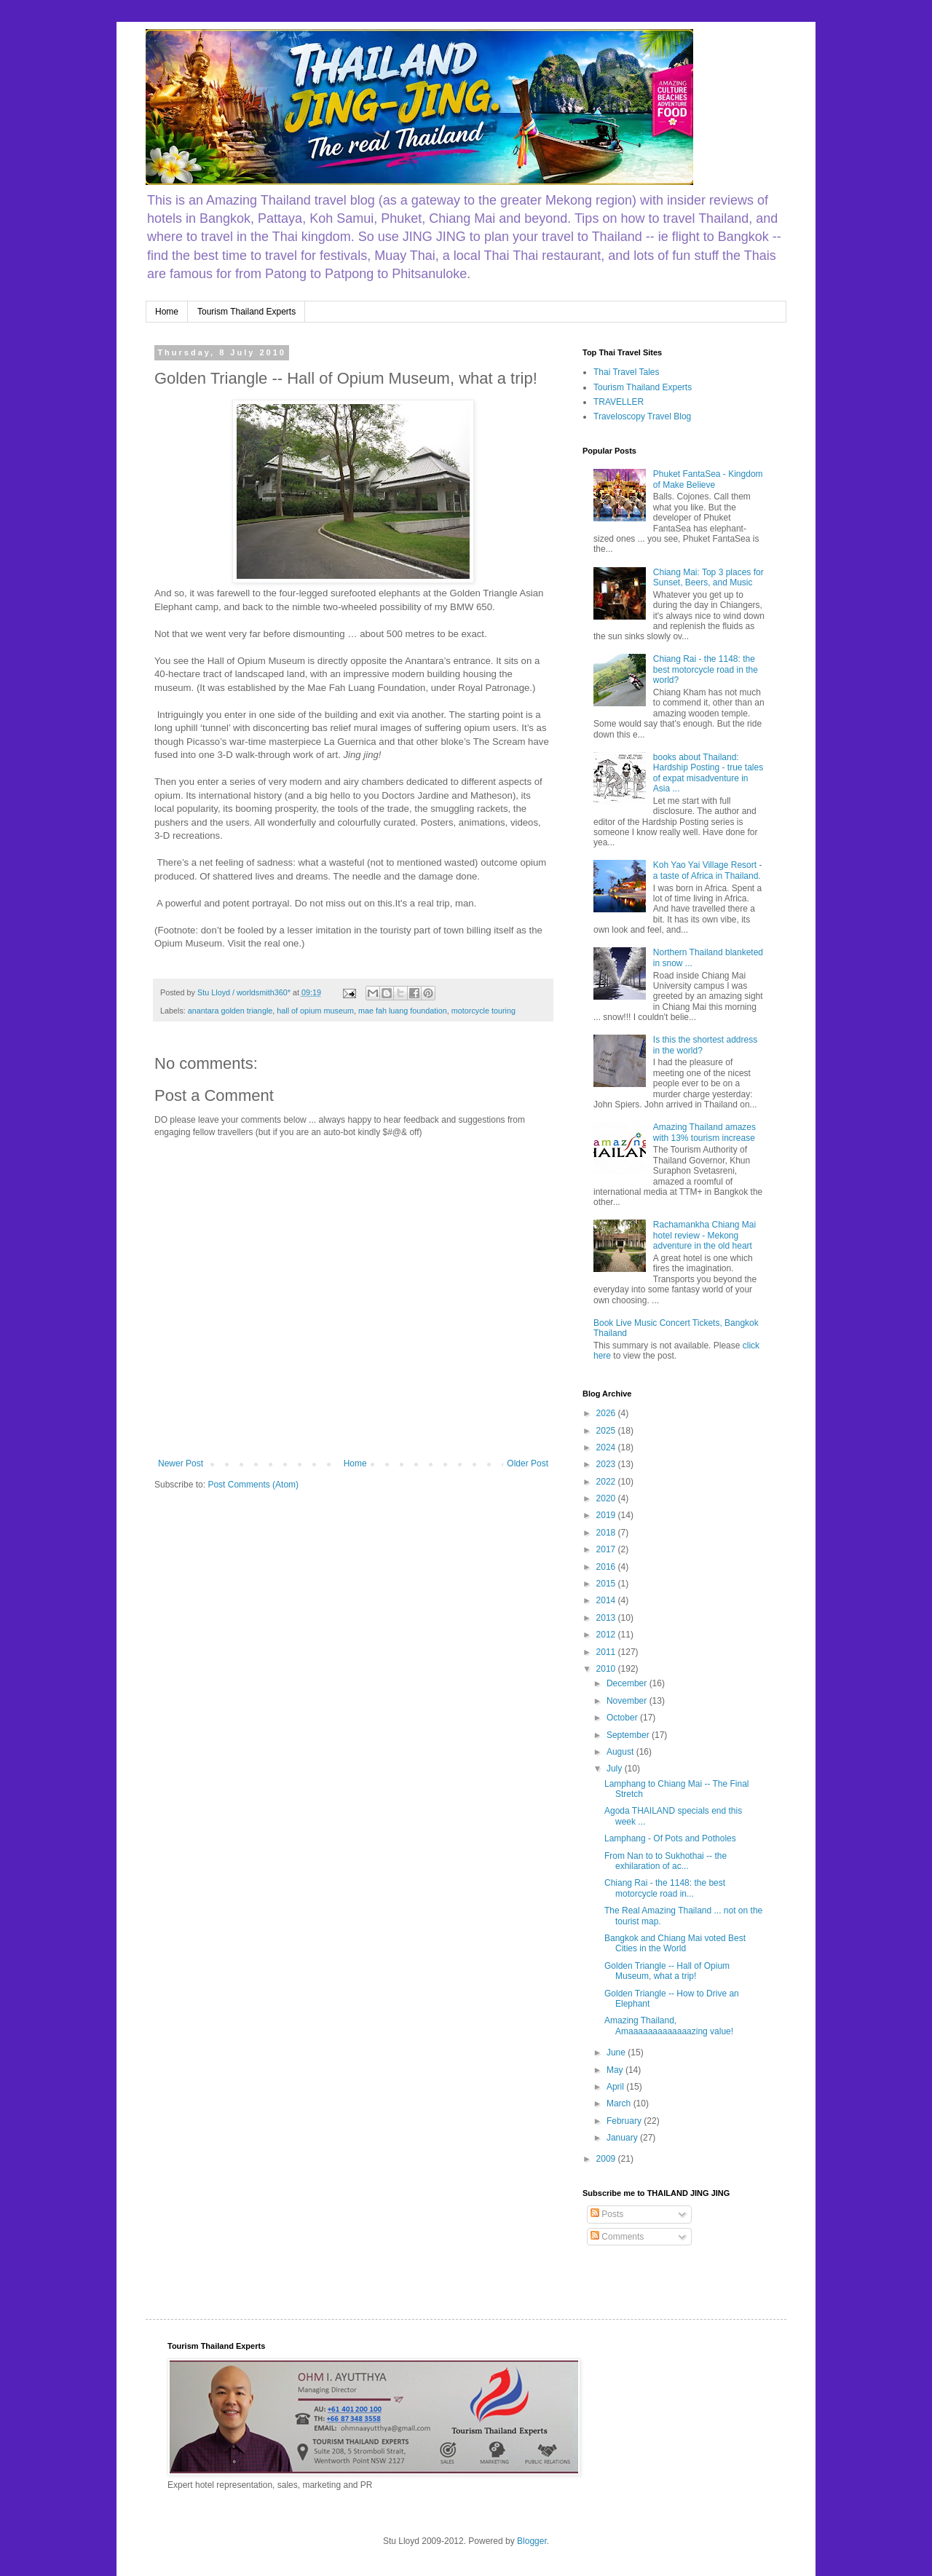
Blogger (532, 2541)
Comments (617, 2237)
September (629, 1735)
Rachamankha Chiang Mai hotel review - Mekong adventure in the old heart (704, 1235)
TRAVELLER (618, 402)
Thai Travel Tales (626, 372)
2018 (607, 1533)
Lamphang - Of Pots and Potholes (670, 1838)
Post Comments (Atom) (253, 1484)
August (621, 1752)
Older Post (527, 1463)
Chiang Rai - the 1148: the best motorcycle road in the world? (705, 669)
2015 (607, 1584)
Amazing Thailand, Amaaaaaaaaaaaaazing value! (668, 2025)
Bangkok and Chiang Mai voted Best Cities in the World (675, 1943)
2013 (607, 1618)
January (623, 2138)
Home (166, 312)
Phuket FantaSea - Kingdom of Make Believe (708, 479)
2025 (607, 1431)
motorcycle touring (483, 1010)
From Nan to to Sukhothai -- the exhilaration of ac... (665, 1861)
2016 (607, 1567)
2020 (607, 1498)
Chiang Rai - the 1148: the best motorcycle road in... (664, 1888)
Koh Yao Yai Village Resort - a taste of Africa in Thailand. (707, 870)
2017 (607, 1549)
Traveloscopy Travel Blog (642, 416)
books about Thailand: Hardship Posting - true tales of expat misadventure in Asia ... (708, 773)
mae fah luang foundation (402, 1010)
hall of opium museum (315, 1010)
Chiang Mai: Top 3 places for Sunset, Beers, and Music (708, 577)
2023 (607, 1464)
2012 (607, 1634)
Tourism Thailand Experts (246, 312)
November (628, 1701)
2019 (607, 1515)
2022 (607, 1482)
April (616, 2087)
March (620, 2103)
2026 (607, 1413)
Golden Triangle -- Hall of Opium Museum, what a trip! (667, 1971)
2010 (607, 1669)
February (625, 2121)
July (616, 1768)
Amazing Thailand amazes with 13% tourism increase (704, 1132)
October (623, 1717)
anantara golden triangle (230, 1010)
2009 (607, 2159)
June (617, 2052)
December (628, 1683)
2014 (607, 1600)
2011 (607, 1652)
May (616, 2070)
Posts (607, 2214)
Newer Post (180, 1463)
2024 (607, 1447)
